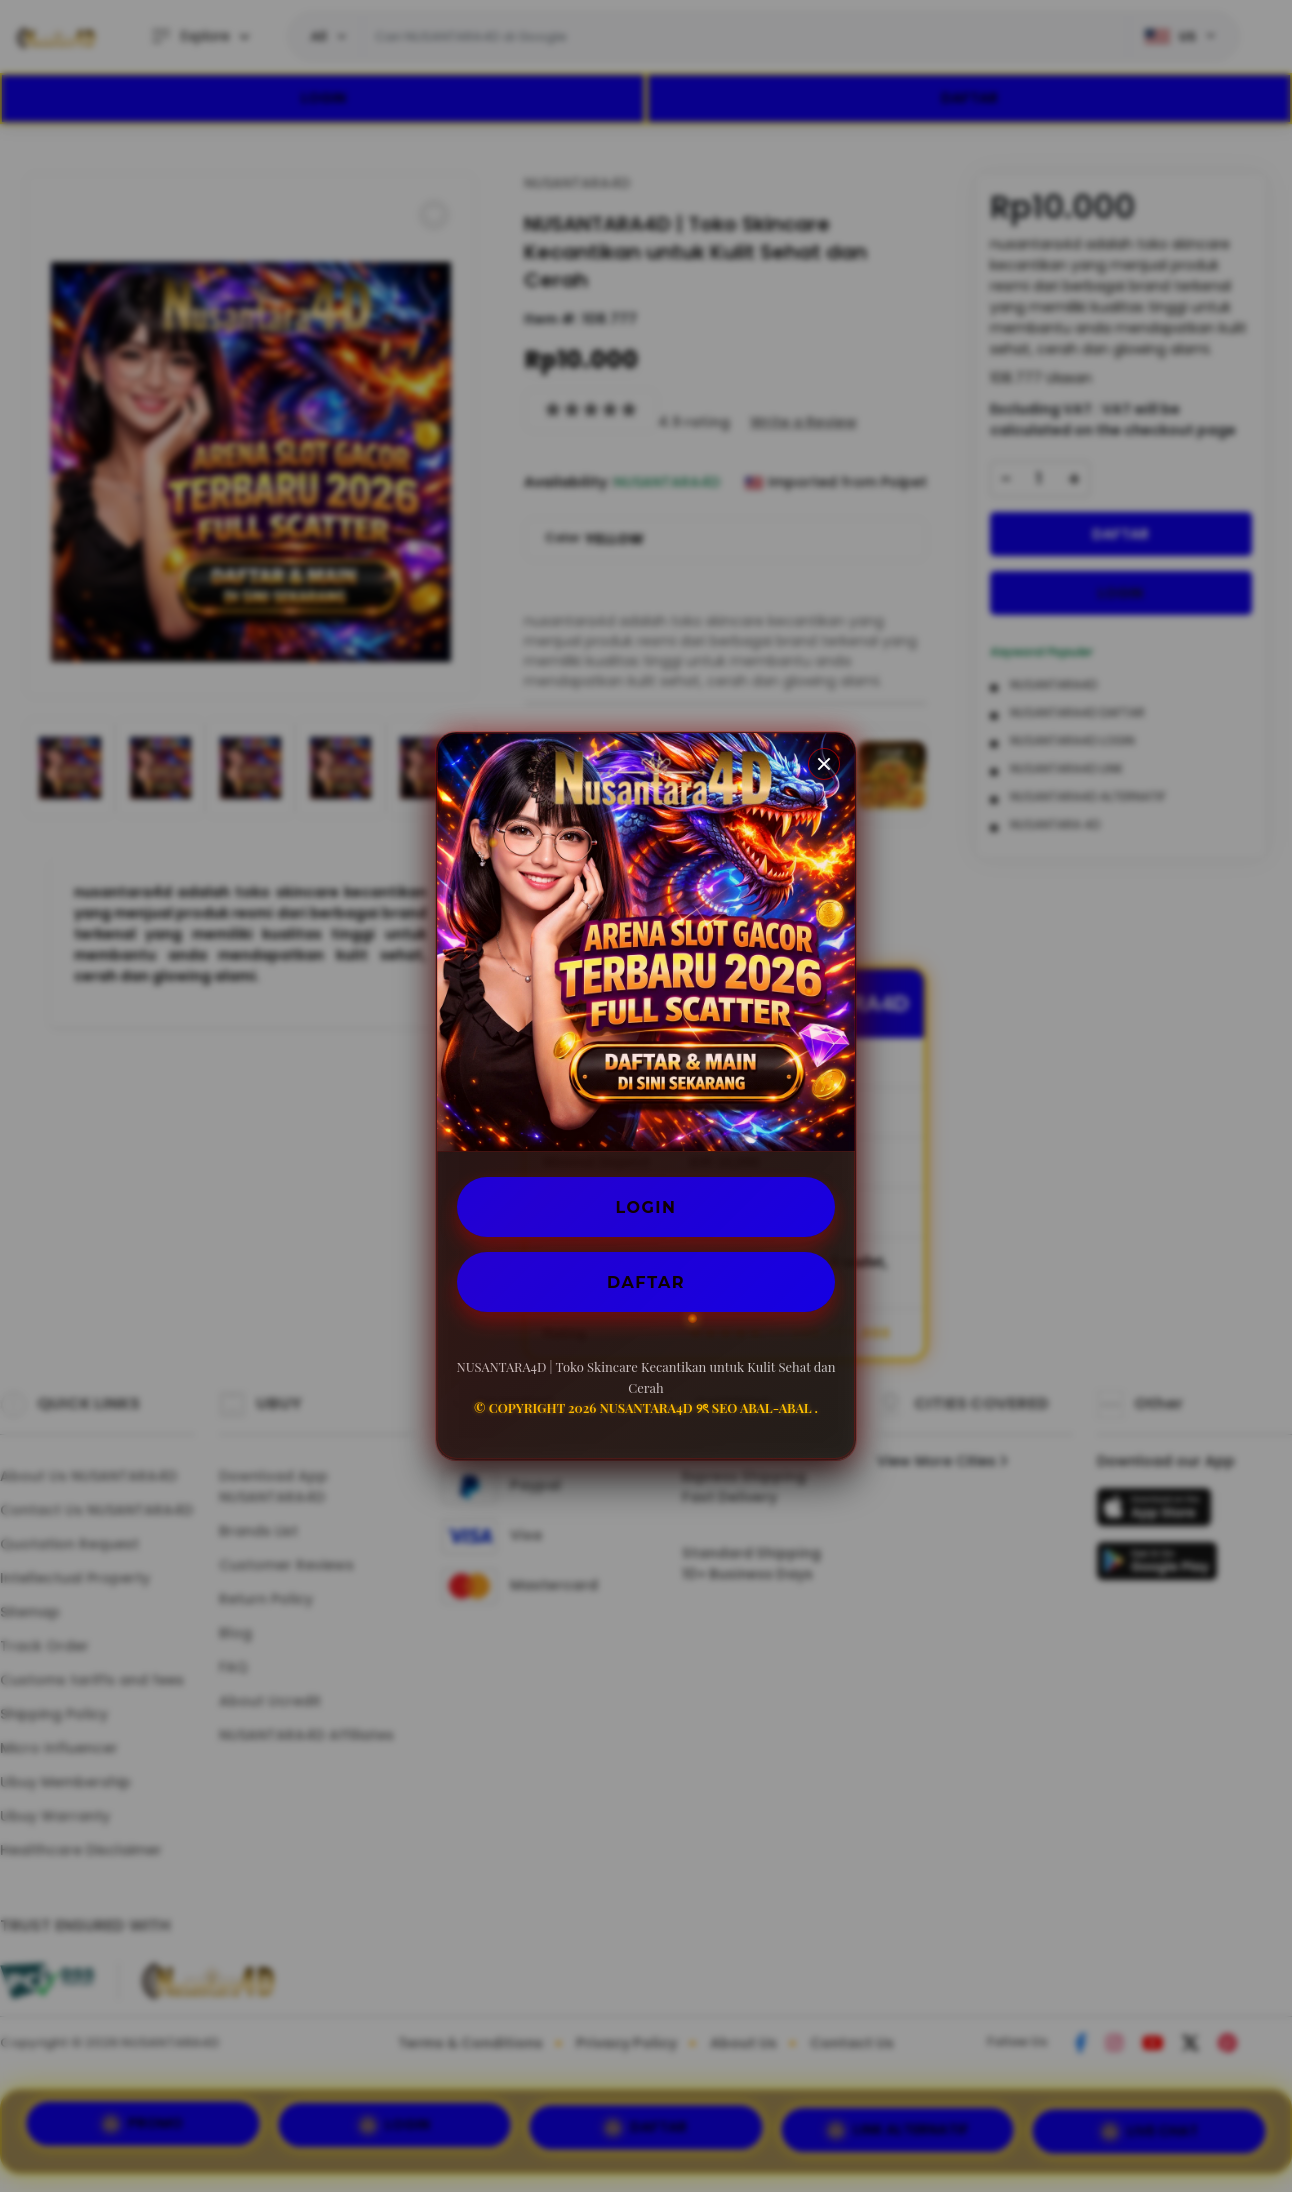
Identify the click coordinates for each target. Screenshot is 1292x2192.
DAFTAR (646, 1281)
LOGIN (646, 1206)
